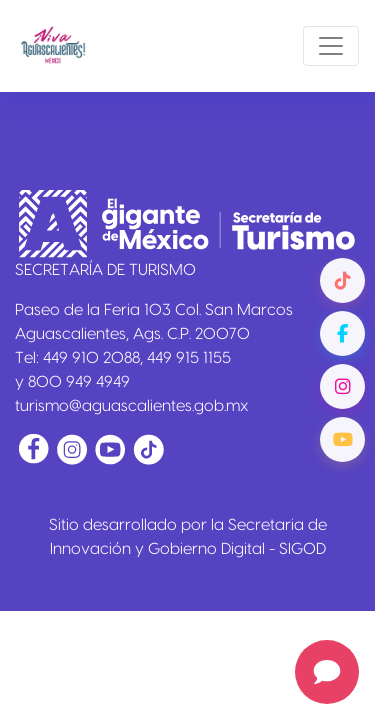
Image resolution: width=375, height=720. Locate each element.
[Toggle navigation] (331, 46)
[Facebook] (342, 333)
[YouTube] (342, 439)
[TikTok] (342, 280)
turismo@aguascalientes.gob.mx (132, 406)
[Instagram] (342, 386)
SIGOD (302, 549)
